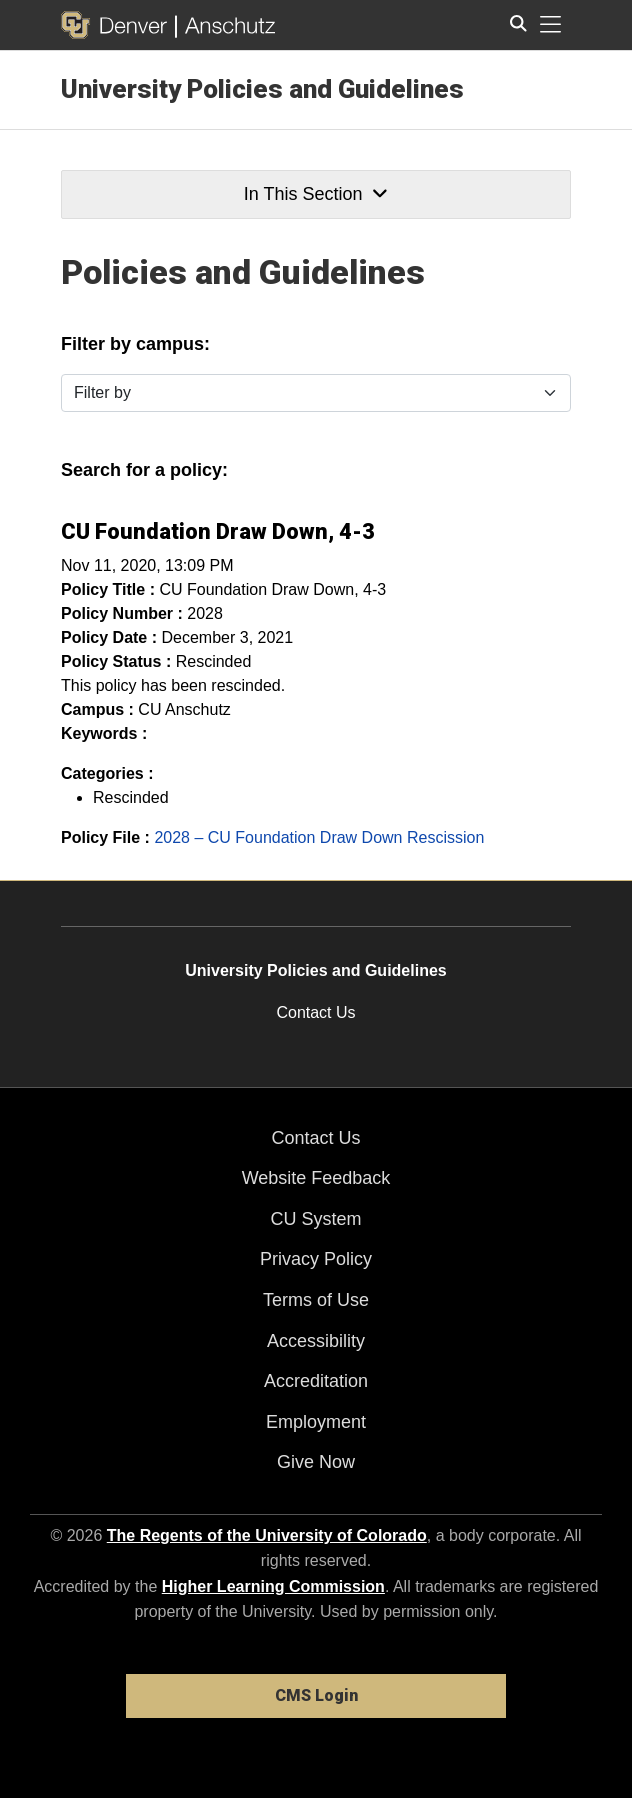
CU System (315, 1219)
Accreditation (316, 1381)
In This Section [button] (316, 194)
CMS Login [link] (316, 1695)
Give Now (316, 1462)
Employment (316, 1422)
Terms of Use (316, 1300)
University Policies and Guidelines (262, 89)
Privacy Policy (316, 1259)
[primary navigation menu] (551, 25)
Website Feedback (316, 1178)
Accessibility (316, 1341)
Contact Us (315, 1012)
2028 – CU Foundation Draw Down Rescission (319, 837)
